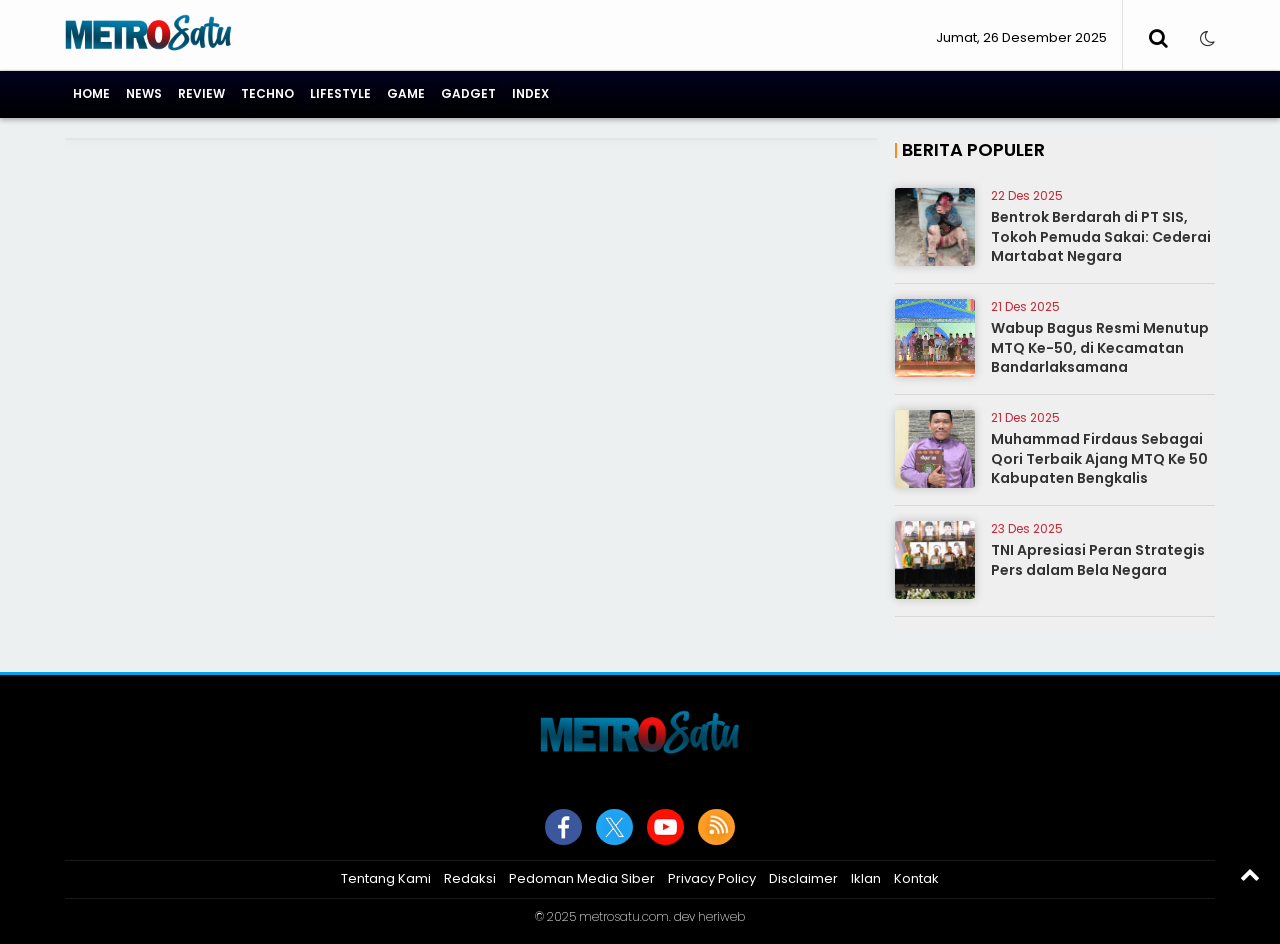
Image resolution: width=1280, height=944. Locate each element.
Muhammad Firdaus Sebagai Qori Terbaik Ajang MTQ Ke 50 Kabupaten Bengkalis (1099, 458)
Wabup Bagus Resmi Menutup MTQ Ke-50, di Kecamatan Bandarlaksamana (1100, 347)
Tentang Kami (386, 878)
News (144, 93)
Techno (267, 93)
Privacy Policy (712, 878)
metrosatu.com (624, 916)
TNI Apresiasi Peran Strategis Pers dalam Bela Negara (1098, 560)
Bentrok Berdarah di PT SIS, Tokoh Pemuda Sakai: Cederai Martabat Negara (1101, 236)
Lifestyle (340, 93)
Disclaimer (803, 878)
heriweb (721, 916)
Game (406, 93)
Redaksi (470, 878)
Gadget (468, 93)
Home (91, 93)
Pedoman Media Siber (582, 878)
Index (530, 93)
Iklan (866, 878)
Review (201, 93)
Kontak (916, 878)
